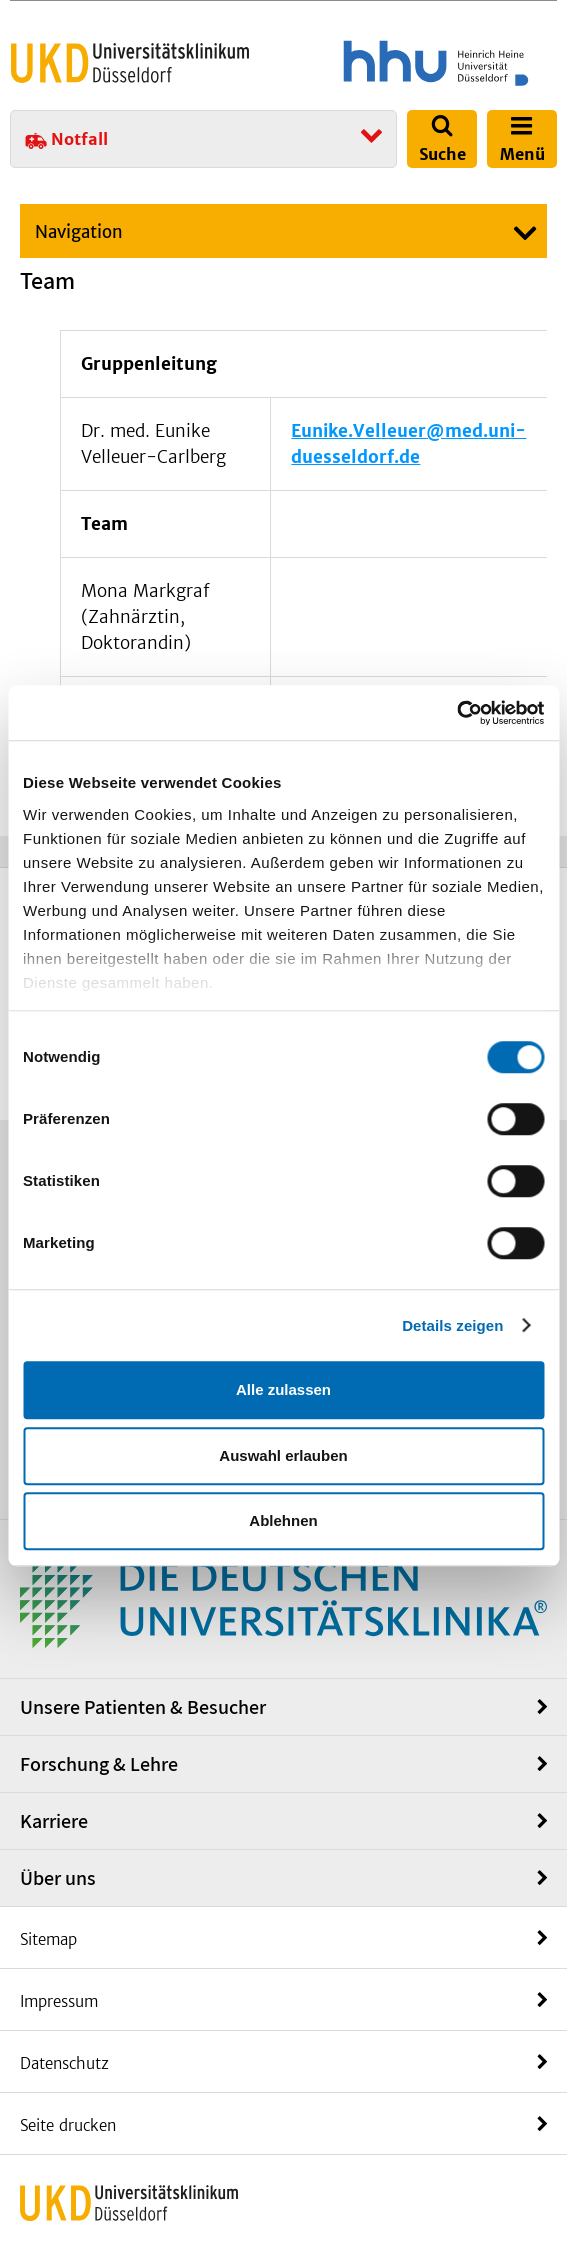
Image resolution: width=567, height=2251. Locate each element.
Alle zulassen (283, 1389)
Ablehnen (283, 1520)
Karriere (54, 1821)
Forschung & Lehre (99, 1764)
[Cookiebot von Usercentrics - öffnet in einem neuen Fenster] (456, 713)
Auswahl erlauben (283, 1455)
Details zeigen (452, 1325)
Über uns (58, 1878)
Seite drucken (68, 2125)
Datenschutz (64, 2063)
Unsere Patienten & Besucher (143, 1707)
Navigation (79, 232)
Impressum (59, 2001)
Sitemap (48, 1939)
